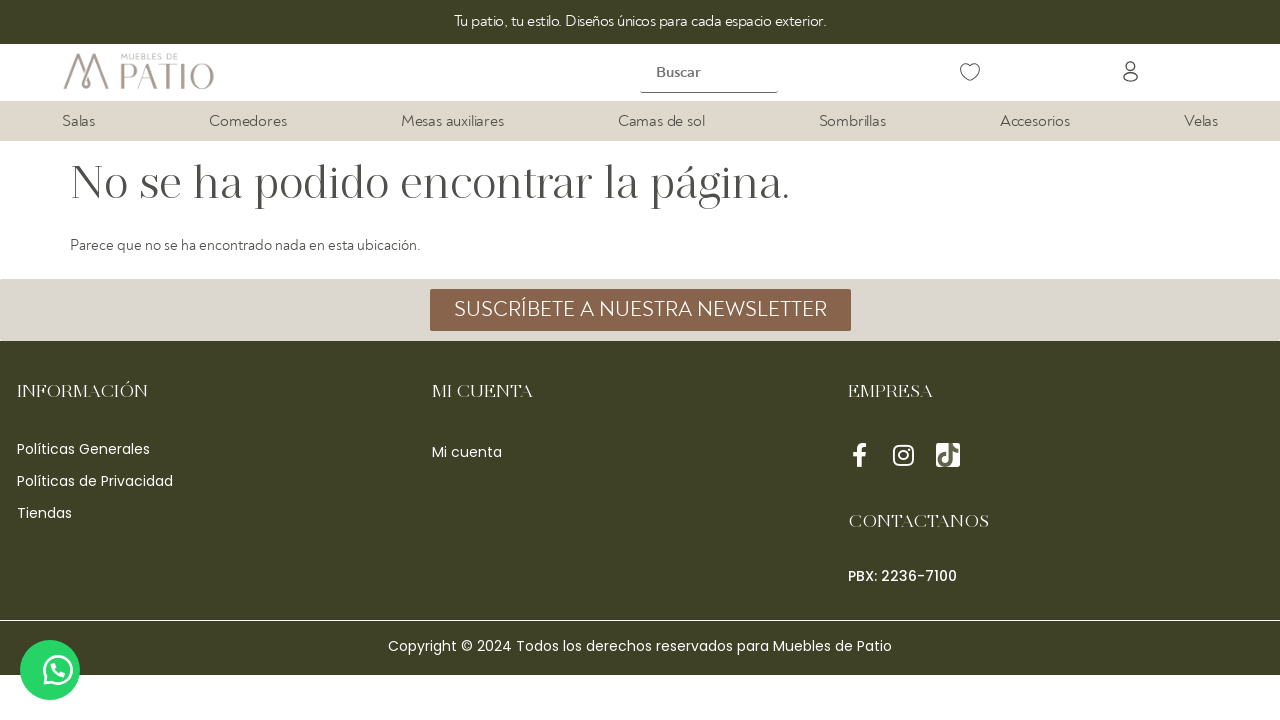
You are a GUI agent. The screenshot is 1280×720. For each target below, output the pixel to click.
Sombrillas (852, 121)
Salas (78, 121)
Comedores (247, 121)
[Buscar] (709, 72)
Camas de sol (661, 121)
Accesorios (1035, 121)
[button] (1131, 74)
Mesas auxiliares (452, 121)
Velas (1201, 121)
